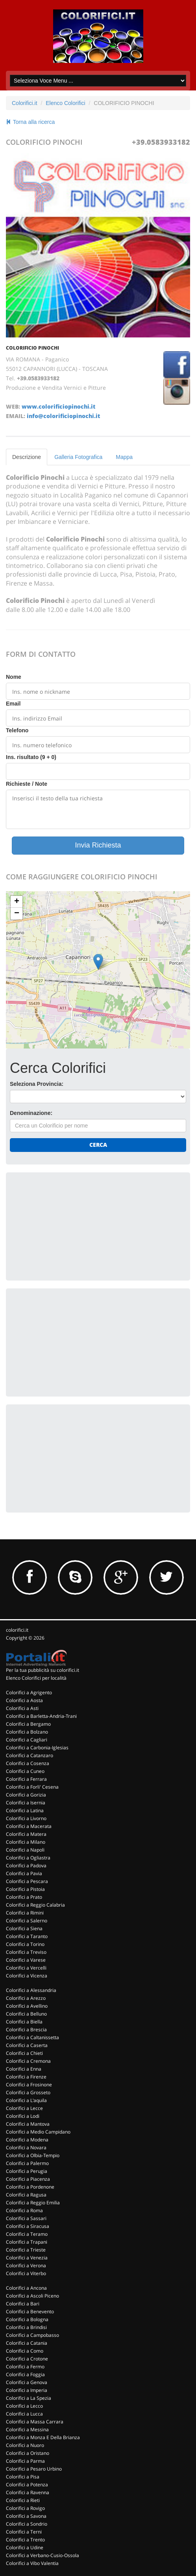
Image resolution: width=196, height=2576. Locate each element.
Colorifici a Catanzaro (29, 1755)
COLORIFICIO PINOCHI (32, 348)
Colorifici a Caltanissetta (32, 2037)
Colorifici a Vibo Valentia (32, 2563)
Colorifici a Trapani (26, 2242)
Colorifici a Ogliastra (28, 1857)
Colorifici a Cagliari (26, 1739)
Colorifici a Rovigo (25, 2508)
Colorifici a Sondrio (26, 2524)
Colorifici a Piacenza (28, 2179)
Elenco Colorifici (65, 103)
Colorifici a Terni (24, 2531)
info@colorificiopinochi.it (63, 416)
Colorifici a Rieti (23, 2500)
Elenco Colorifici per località (36, 1678)
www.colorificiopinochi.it (58, 406)
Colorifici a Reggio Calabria (35, 1905)
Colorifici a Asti (22, 1708)
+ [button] (16, 902)
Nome (13, 677)
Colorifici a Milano (25, 1842)
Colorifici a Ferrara (26, 1779)
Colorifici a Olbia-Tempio (32, 2155)
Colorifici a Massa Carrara (34, 2421)
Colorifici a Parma (25, 2461)
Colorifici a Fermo (25, 2366)
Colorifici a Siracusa (27, 2226)
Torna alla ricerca (30, 122)
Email (13, 703)
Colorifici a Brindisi (26, 2327)
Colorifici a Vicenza (26, 1975)
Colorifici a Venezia (27, 2257)
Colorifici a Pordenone (30, 2187)
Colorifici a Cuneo (25, 1771)
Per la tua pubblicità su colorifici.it (42, 1670)
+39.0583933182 (161, 142)
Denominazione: (31, 1113)
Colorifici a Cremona (28, 2061)
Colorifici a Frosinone (29, 2084)
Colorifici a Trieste (26, 2249)
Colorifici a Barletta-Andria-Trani (41, 1716)
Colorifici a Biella (24, 2021)
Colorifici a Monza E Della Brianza (43, 2437)
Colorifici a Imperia (26, 2390)
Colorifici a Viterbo (26, 2273)
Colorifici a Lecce (24, 2108)
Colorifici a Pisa (22, 2476)
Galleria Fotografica (78, 457)
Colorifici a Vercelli (26, 1967)
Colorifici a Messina (27, 2429)
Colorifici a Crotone (27, 2358)
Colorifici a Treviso (26, 1952)
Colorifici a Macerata (29, 1826)
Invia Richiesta (98, 845)
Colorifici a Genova (26, 2382)
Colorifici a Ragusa (26, 2194)
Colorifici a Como (24, 2351)
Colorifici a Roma (24, 2210)
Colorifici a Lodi (22, 2116)
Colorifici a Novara (26, 2147)
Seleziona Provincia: (36, 1084)
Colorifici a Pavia (24, 1873)
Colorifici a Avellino (27, 2006)
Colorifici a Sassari (26, 2218)
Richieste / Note (26, 784)
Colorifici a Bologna (27, 2319)
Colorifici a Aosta (24, 1700)
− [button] (16, 913)
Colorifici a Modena (27, 2139)
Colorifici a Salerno (26, 1920)
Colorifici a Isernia (25, 1802)
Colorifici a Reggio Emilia (33, 2202)
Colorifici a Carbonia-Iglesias (37, 1747)
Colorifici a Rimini (25, 1912)
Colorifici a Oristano (27, 2453)
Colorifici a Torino (25, 1944)
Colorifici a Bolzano (27, 1731)
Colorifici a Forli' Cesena (32, 1787)
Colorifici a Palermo (27, 2163)
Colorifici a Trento (25, 2539)
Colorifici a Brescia (26, 2029)
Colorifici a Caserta (27, 2045)
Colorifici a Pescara (27, 1881)
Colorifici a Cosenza (27, 1763)
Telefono (17, 730)
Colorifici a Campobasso (32, 2335)
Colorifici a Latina (25, 1810)
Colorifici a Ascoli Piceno (32, 2295)
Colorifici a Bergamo (28, 1724)
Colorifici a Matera (26, 1834)
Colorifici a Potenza (27, 2484)
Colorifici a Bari (22, 2303)
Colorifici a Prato (24, 1897)
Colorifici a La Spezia (28, 2398)
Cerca (98, 1144)
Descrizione (26, 457)
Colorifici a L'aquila (26, 2100)
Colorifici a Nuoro (25, 2445)
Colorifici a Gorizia (26, 1794)
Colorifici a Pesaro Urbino (34, 2468)
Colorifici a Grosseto (28, 2092)
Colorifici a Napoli (25, 1849)
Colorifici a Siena (24, 1928)
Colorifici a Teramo (27, 2234)
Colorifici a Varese (26, 1960)
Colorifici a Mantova (28, 2124)
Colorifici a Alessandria (31, 1990)
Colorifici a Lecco (24, 2406)
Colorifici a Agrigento (29, 1692)
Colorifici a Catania (26, 2343)
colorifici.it (17, 1630)
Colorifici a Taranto (27, 1936)
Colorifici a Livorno (26, 1818)
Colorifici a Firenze (26, 2076)
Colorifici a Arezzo (26, 1998)
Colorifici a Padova (26, 1865)
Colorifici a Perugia (26, 2171)
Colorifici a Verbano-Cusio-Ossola (42, 2555)
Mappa (124, 457)
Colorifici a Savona (26, 2516)
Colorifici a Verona (26, 2265)
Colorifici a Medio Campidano (38, 2131)
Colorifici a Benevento (30, 2311)
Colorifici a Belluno (26, 2013)
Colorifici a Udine (24, 2547)
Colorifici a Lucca (24, 2413)
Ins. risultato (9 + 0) (31, 757)
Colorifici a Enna (23, 2069)
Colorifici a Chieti (24, 2053)
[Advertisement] (69, 1225)
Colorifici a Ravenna (27, 2492)
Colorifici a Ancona (26, 2288)
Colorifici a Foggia (25, 2374)
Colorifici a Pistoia (25, 1889)
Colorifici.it (24, 103)
